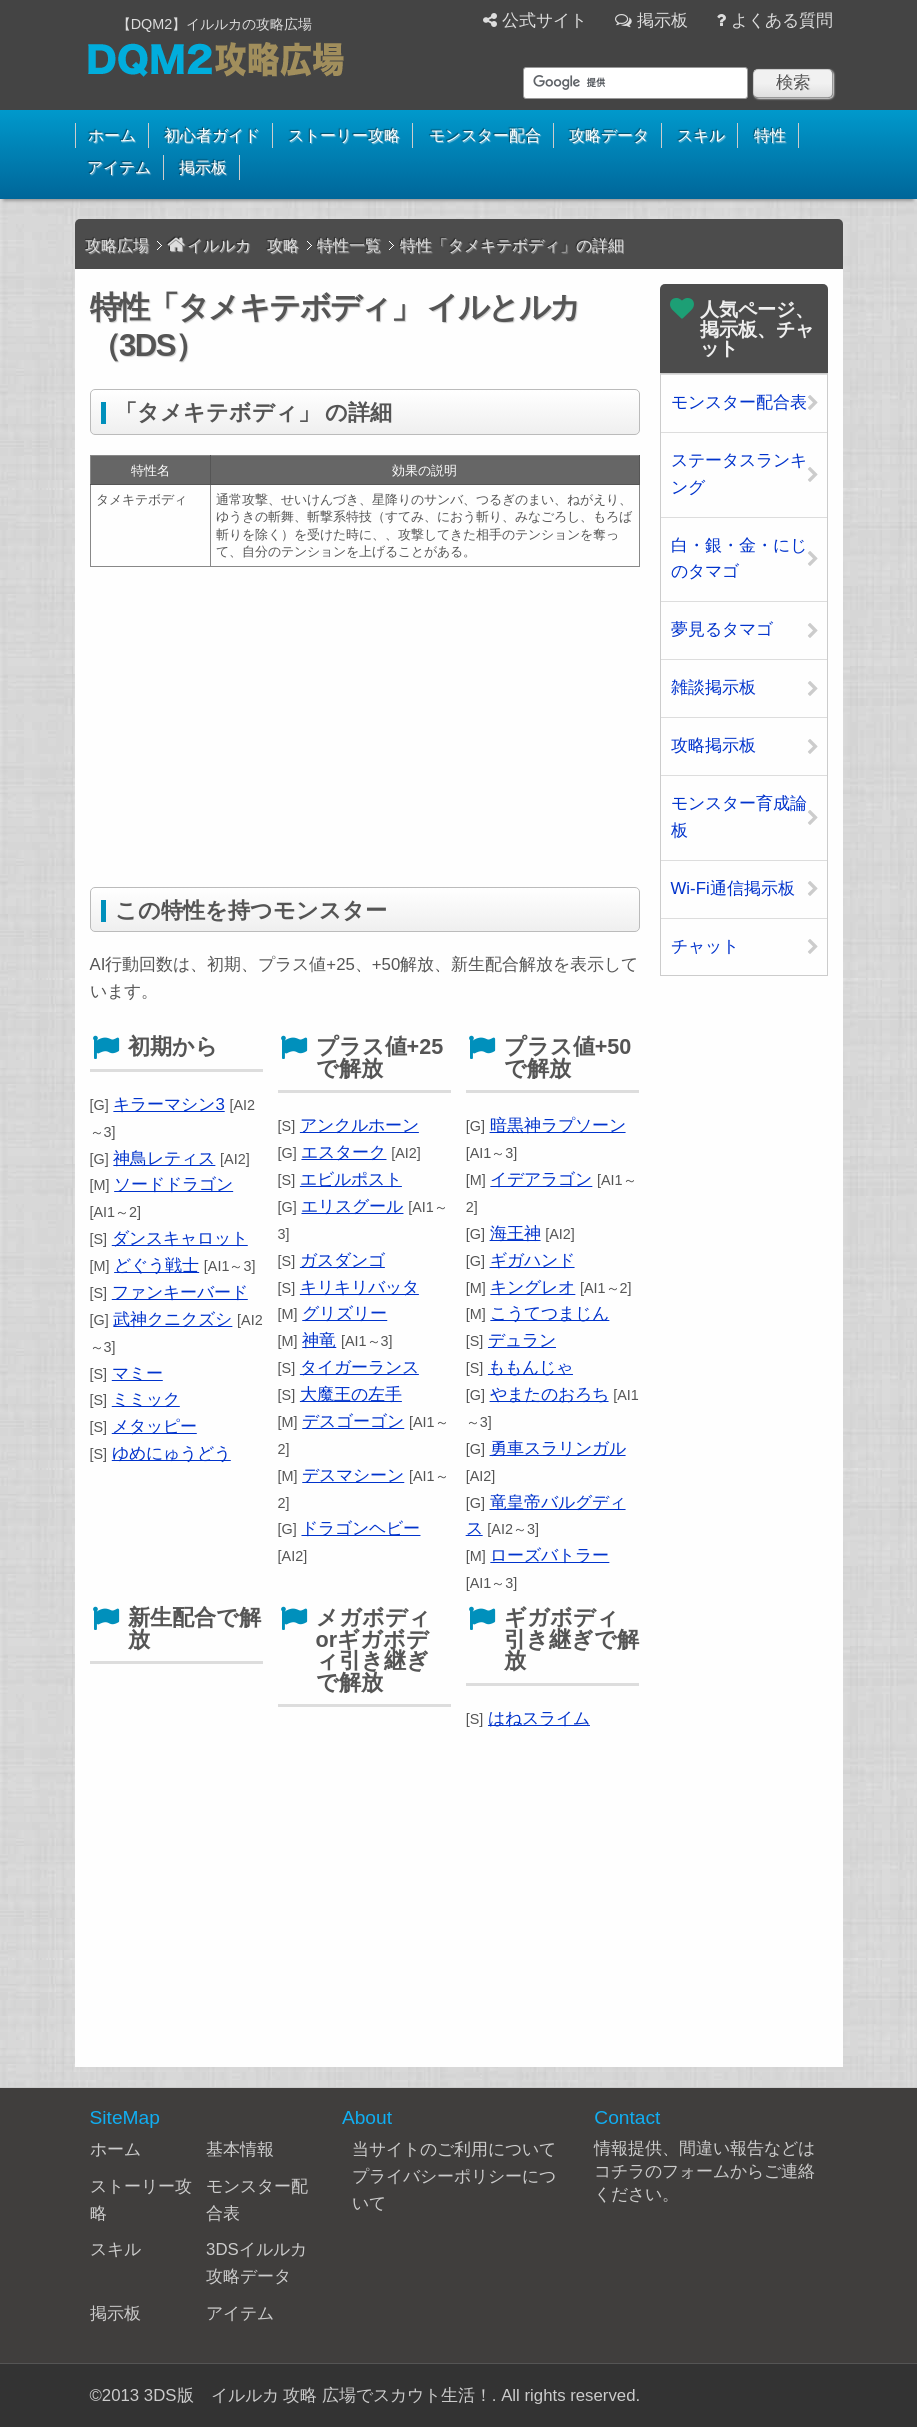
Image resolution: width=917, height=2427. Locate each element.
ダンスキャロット (180, 1238)
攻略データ (609, 135)
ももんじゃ (530, 1367)
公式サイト (544, 20)
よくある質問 (782, 20)
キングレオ (532, 1287)
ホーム (112, 135)
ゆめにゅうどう (171, 1453)
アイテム (119, 167)
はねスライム (539, 1718)
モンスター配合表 (739, 402)
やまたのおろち (549, 1394)
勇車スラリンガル (558, 1448)
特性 (770, 135)
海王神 (515, 1233)
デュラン (522, 1340)
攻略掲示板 (713, 745)
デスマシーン (353, 1475)
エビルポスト (351, 1179)
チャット (705, 946)
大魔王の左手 (351, 1394)
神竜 (319, 1340)
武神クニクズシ (172, 1319)
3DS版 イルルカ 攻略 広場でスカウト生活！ (318, 2395)
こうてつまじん (549, 1313)
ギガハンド (532, 1260)
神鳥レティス (164, 1158)
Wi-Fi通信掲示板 (733, 888)
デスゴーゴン (353, 1421)
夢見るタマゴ (722, 629)
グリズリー (344, 1313)
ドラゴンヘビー (360, 1528)
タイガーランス (359, 1367)
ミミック (146, 1399)
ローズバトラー (549, 1555)
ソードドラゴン (173, 1184)
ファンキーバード (180, 1292)
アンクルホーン (359, 1125)
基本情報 (240, 2149)
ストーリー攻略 (344, 135)
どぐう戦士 (156, 1265)
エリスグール (352, 1206)
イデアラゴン (541, 1179)
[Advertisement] (365, 727)
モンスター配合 (485, 135)
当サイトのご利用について (454, 2149)
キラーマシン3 (168, 1104)
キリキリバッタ (359, 1287)
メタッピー (154, 1426)
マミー (137, 1373)
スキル (701, 135)
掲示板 (662, 20)
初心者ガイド (212, 135)
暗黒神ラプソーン (558, 1125)
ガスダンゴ (342, 1260)
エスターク (343, 1152)
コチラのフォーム (662, 2171)
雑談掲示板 (713, 687)
